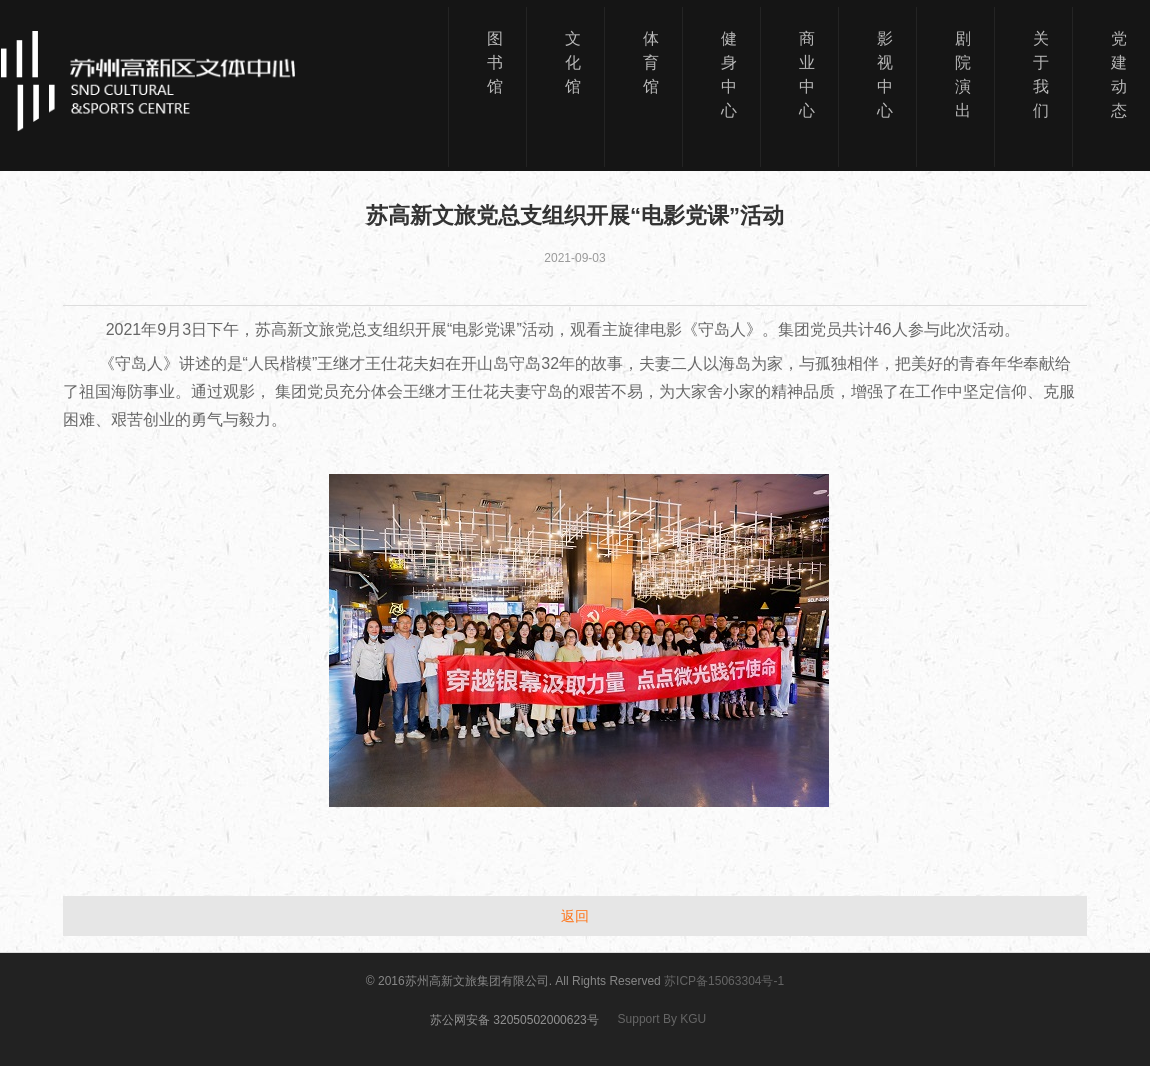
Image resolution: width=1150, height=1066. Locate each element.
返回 (575, 916)
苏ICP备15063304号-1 (724, 981)
